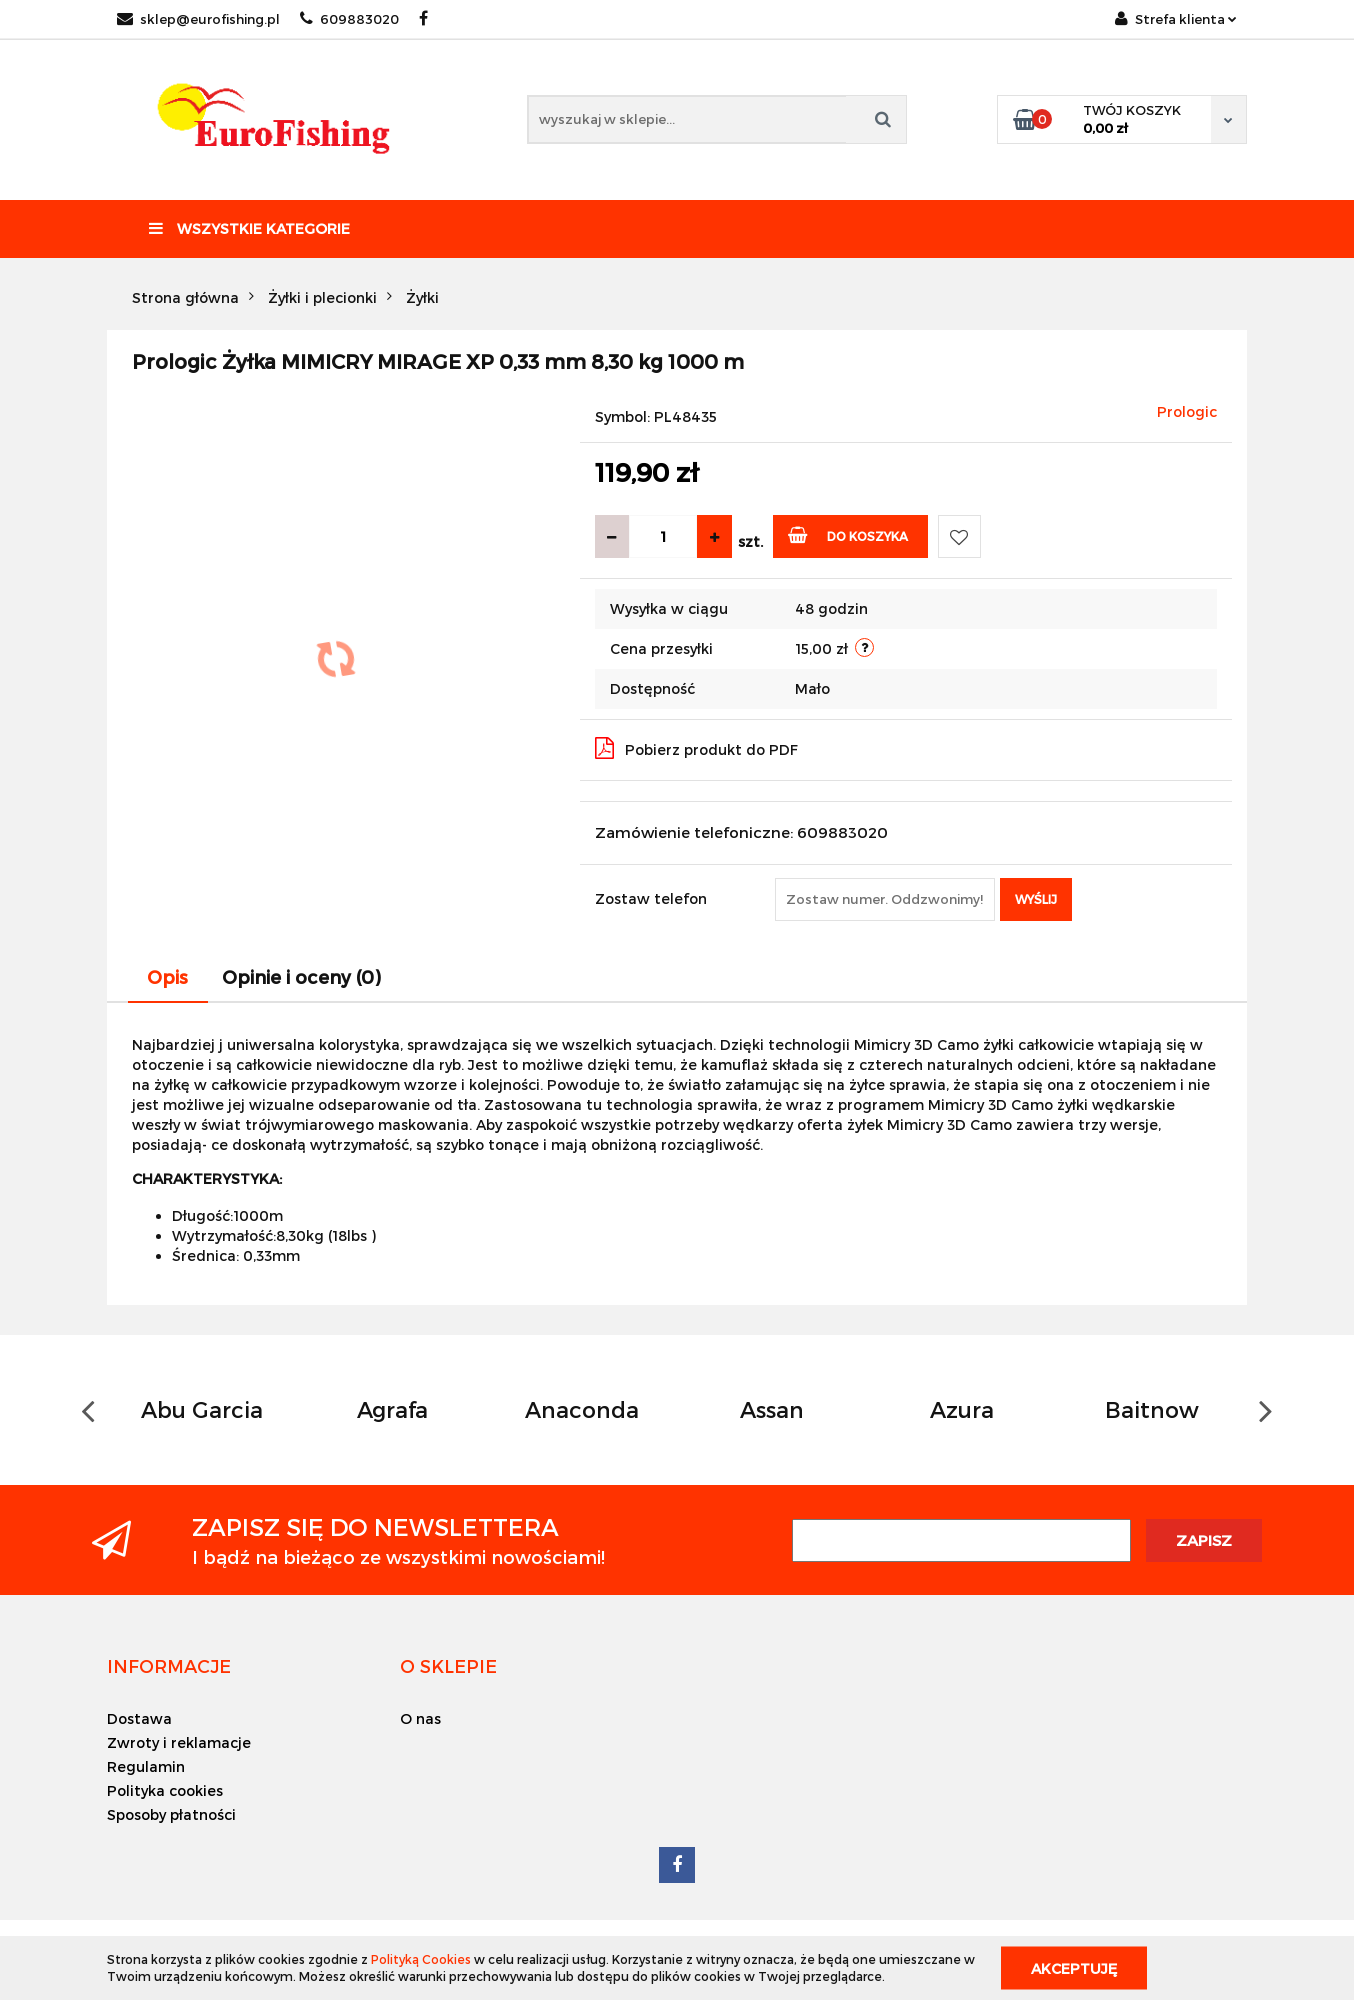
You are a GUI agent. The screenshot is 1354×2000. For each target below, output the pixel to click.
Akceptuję (1074, 1967)
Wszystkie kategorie (249, 228)
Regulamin (146, 1766)
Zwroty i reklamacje (179, 1742)
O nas (420, 1718)
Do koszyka (848, 534)
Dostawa (139, 1718)
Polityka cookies (165, 1790)
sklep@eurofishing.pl (198, 19)
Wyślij (1036, 899)
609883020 (349, 19)
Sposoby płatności (171, 1814)
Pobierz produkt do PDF (696, 748)
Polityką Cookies (421, 1959)
